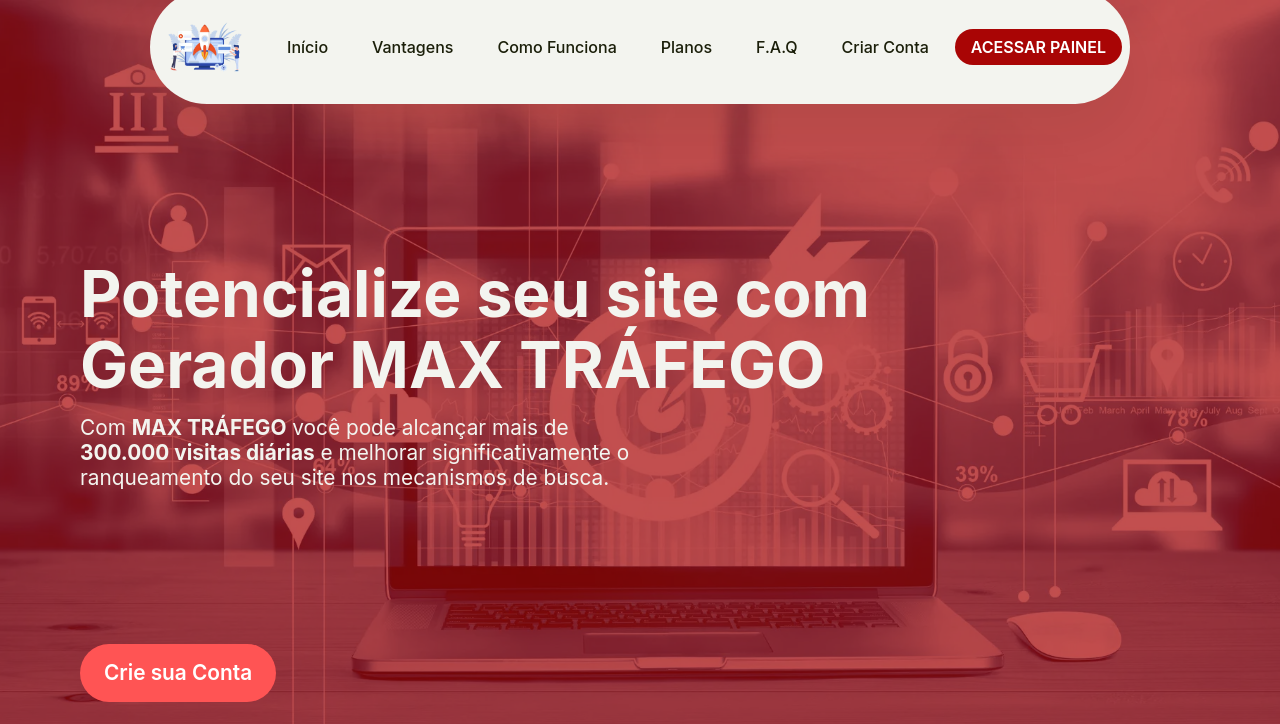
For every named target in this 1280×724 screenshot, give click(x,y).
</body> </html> (640, 362)
